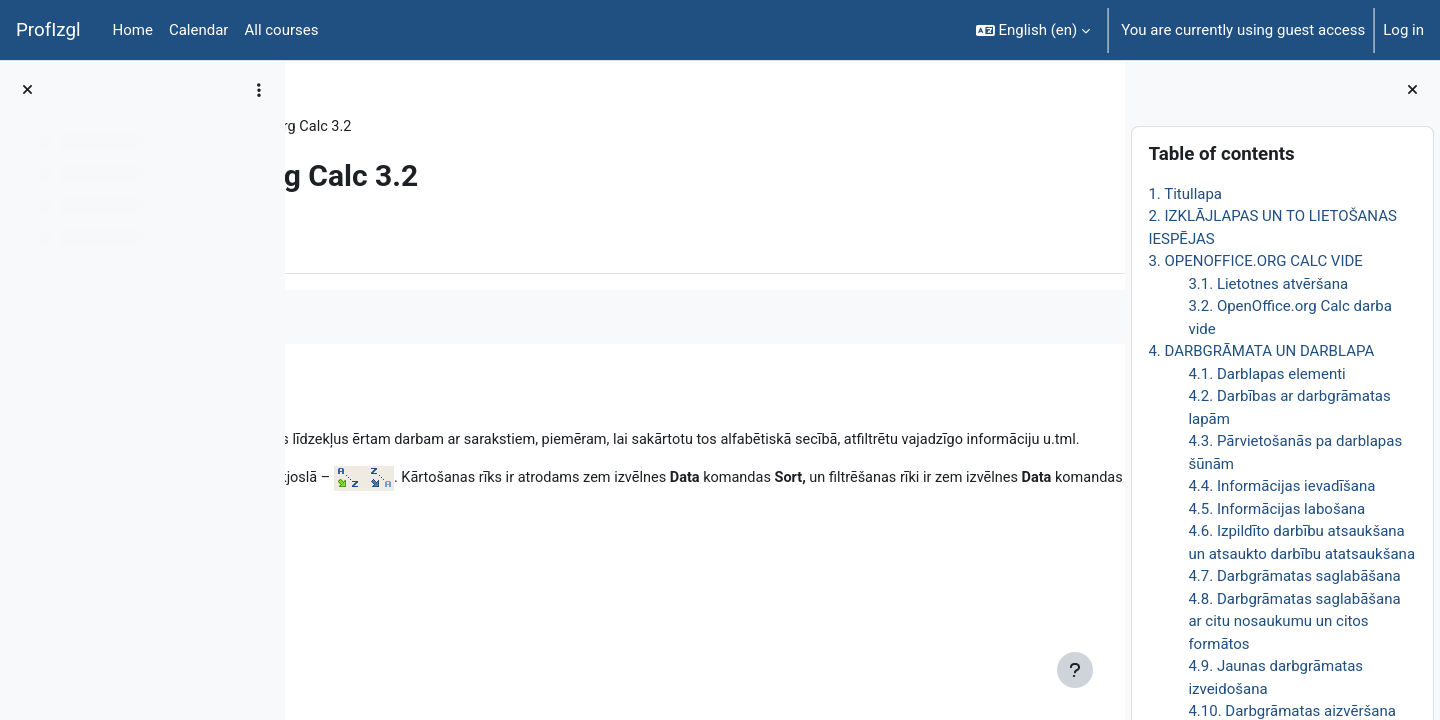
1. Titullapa (1185, 194)
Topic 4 (436, 127)
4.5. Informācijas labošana (1276, 509)
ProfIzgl (48, 30)
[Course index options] (259, 90)
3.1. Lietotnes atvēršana (1268, 284)
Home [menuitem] (133, 30)
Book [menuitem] (357, 243)
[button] (1033, 30)
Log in (1403, 30)
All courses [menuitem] (281, 30)
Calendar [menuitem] (199, 30)
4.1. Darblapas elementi (1266, 374)
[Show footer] (1075, 670)
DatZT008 (357, 127)
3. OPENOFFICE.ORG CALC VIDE (1255, 261)
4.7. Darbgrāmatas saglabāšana (1294, 576)
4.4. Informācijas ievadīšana (1281, 486)
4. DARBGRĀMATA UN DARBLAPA (1261, 351)
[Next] (1102, 399)
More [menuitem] (423, 243)
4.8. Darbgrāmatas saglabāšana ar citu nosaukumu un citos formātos (1294, 621)
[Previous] (307, 399)
